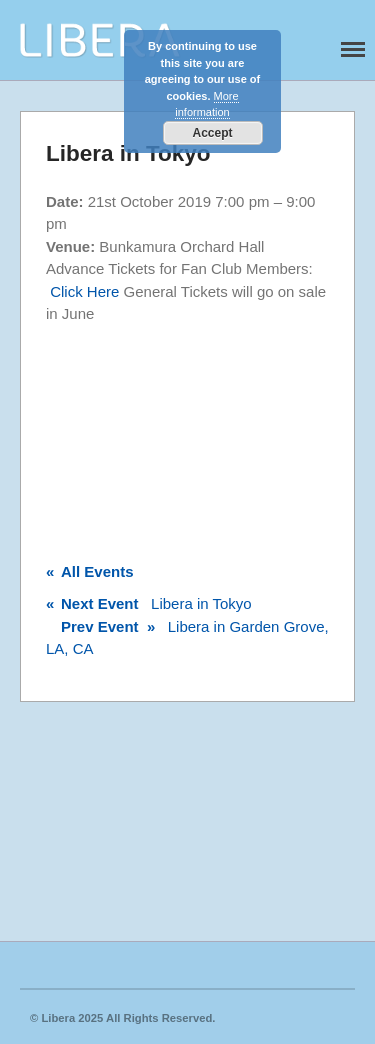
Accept (212, 133)
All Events (90, 571)
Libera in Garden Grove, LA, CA (187, 638)
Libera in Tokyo (149, 603)
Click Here (84, 291)
